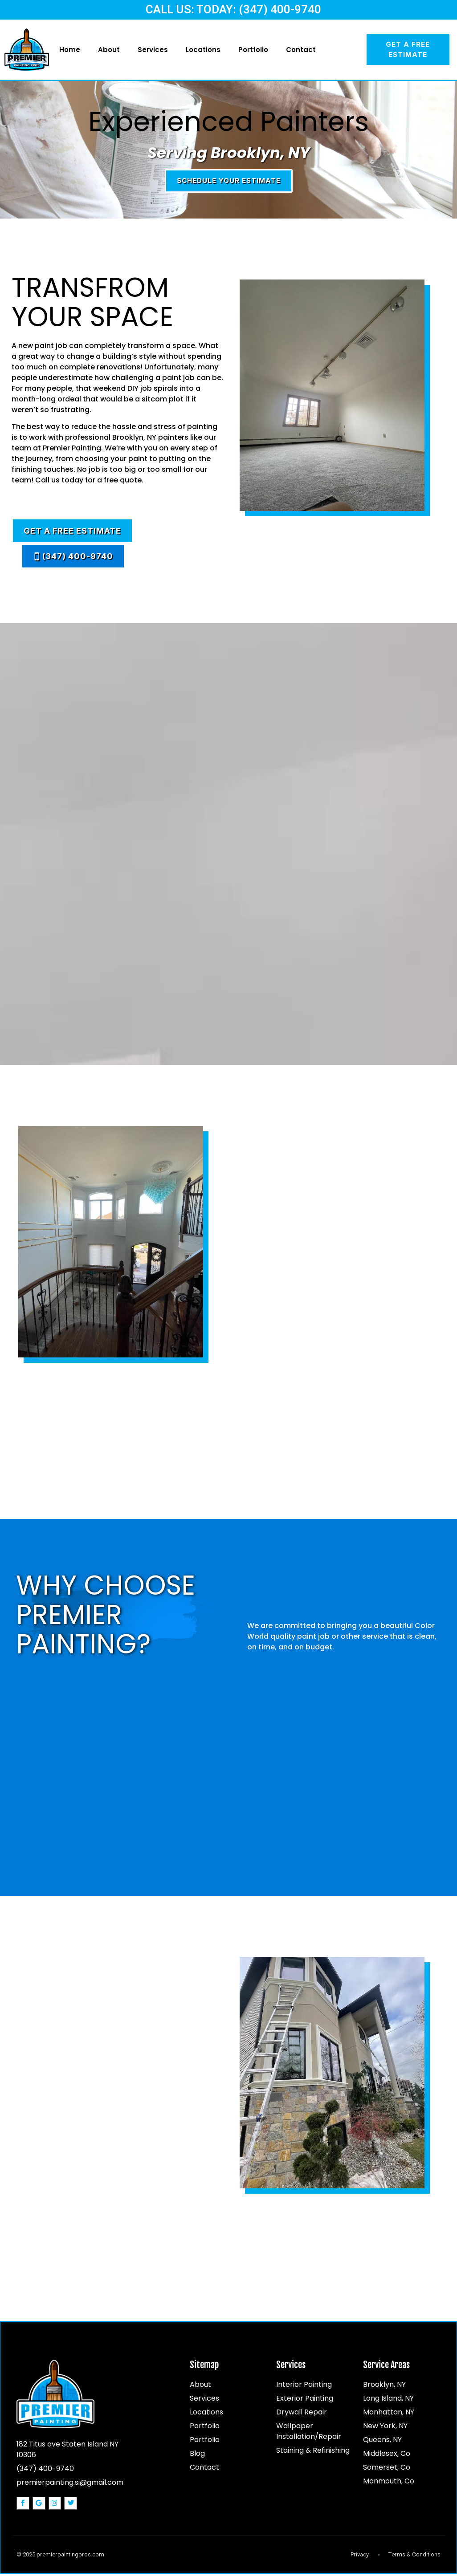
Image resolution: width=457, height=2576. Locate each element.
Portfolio (253, 49)
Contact (301, 49)
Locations (203, 49)
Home (69, 49)
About (109, 49)
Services (153, 49)
